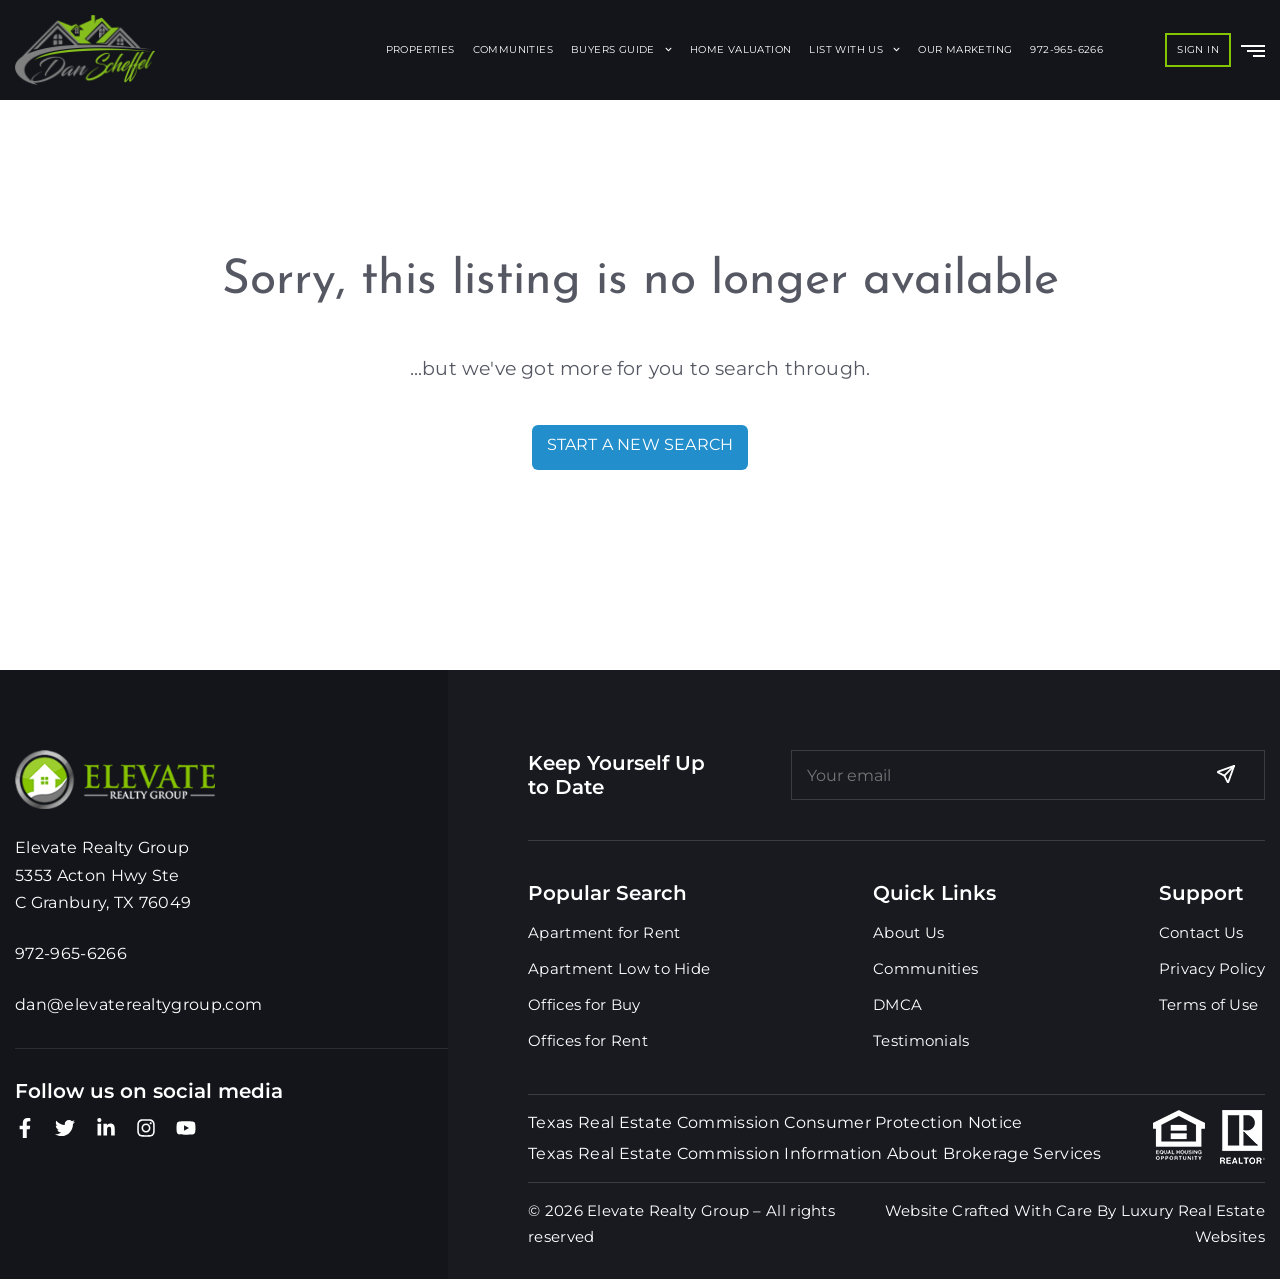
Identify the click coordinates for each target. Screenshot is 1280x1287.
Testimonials (921, 1040)
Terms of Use (1209, 1004)
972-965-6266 (1066, 49)
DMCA (897, 1004)
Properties (420, 49)
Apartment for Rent (604, 932)
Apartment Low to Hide (619, 968)
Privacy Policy (1212, 968)
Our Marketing (965, 49)
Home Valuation (741, 49)
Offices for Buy (584, 1004)
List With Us (854, 49)
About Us (908, 932)
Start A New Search (640, 444)
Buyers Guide (621, 49)
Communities (513, 49)
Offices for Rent (588, 1040)
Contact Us (1201, 932)
